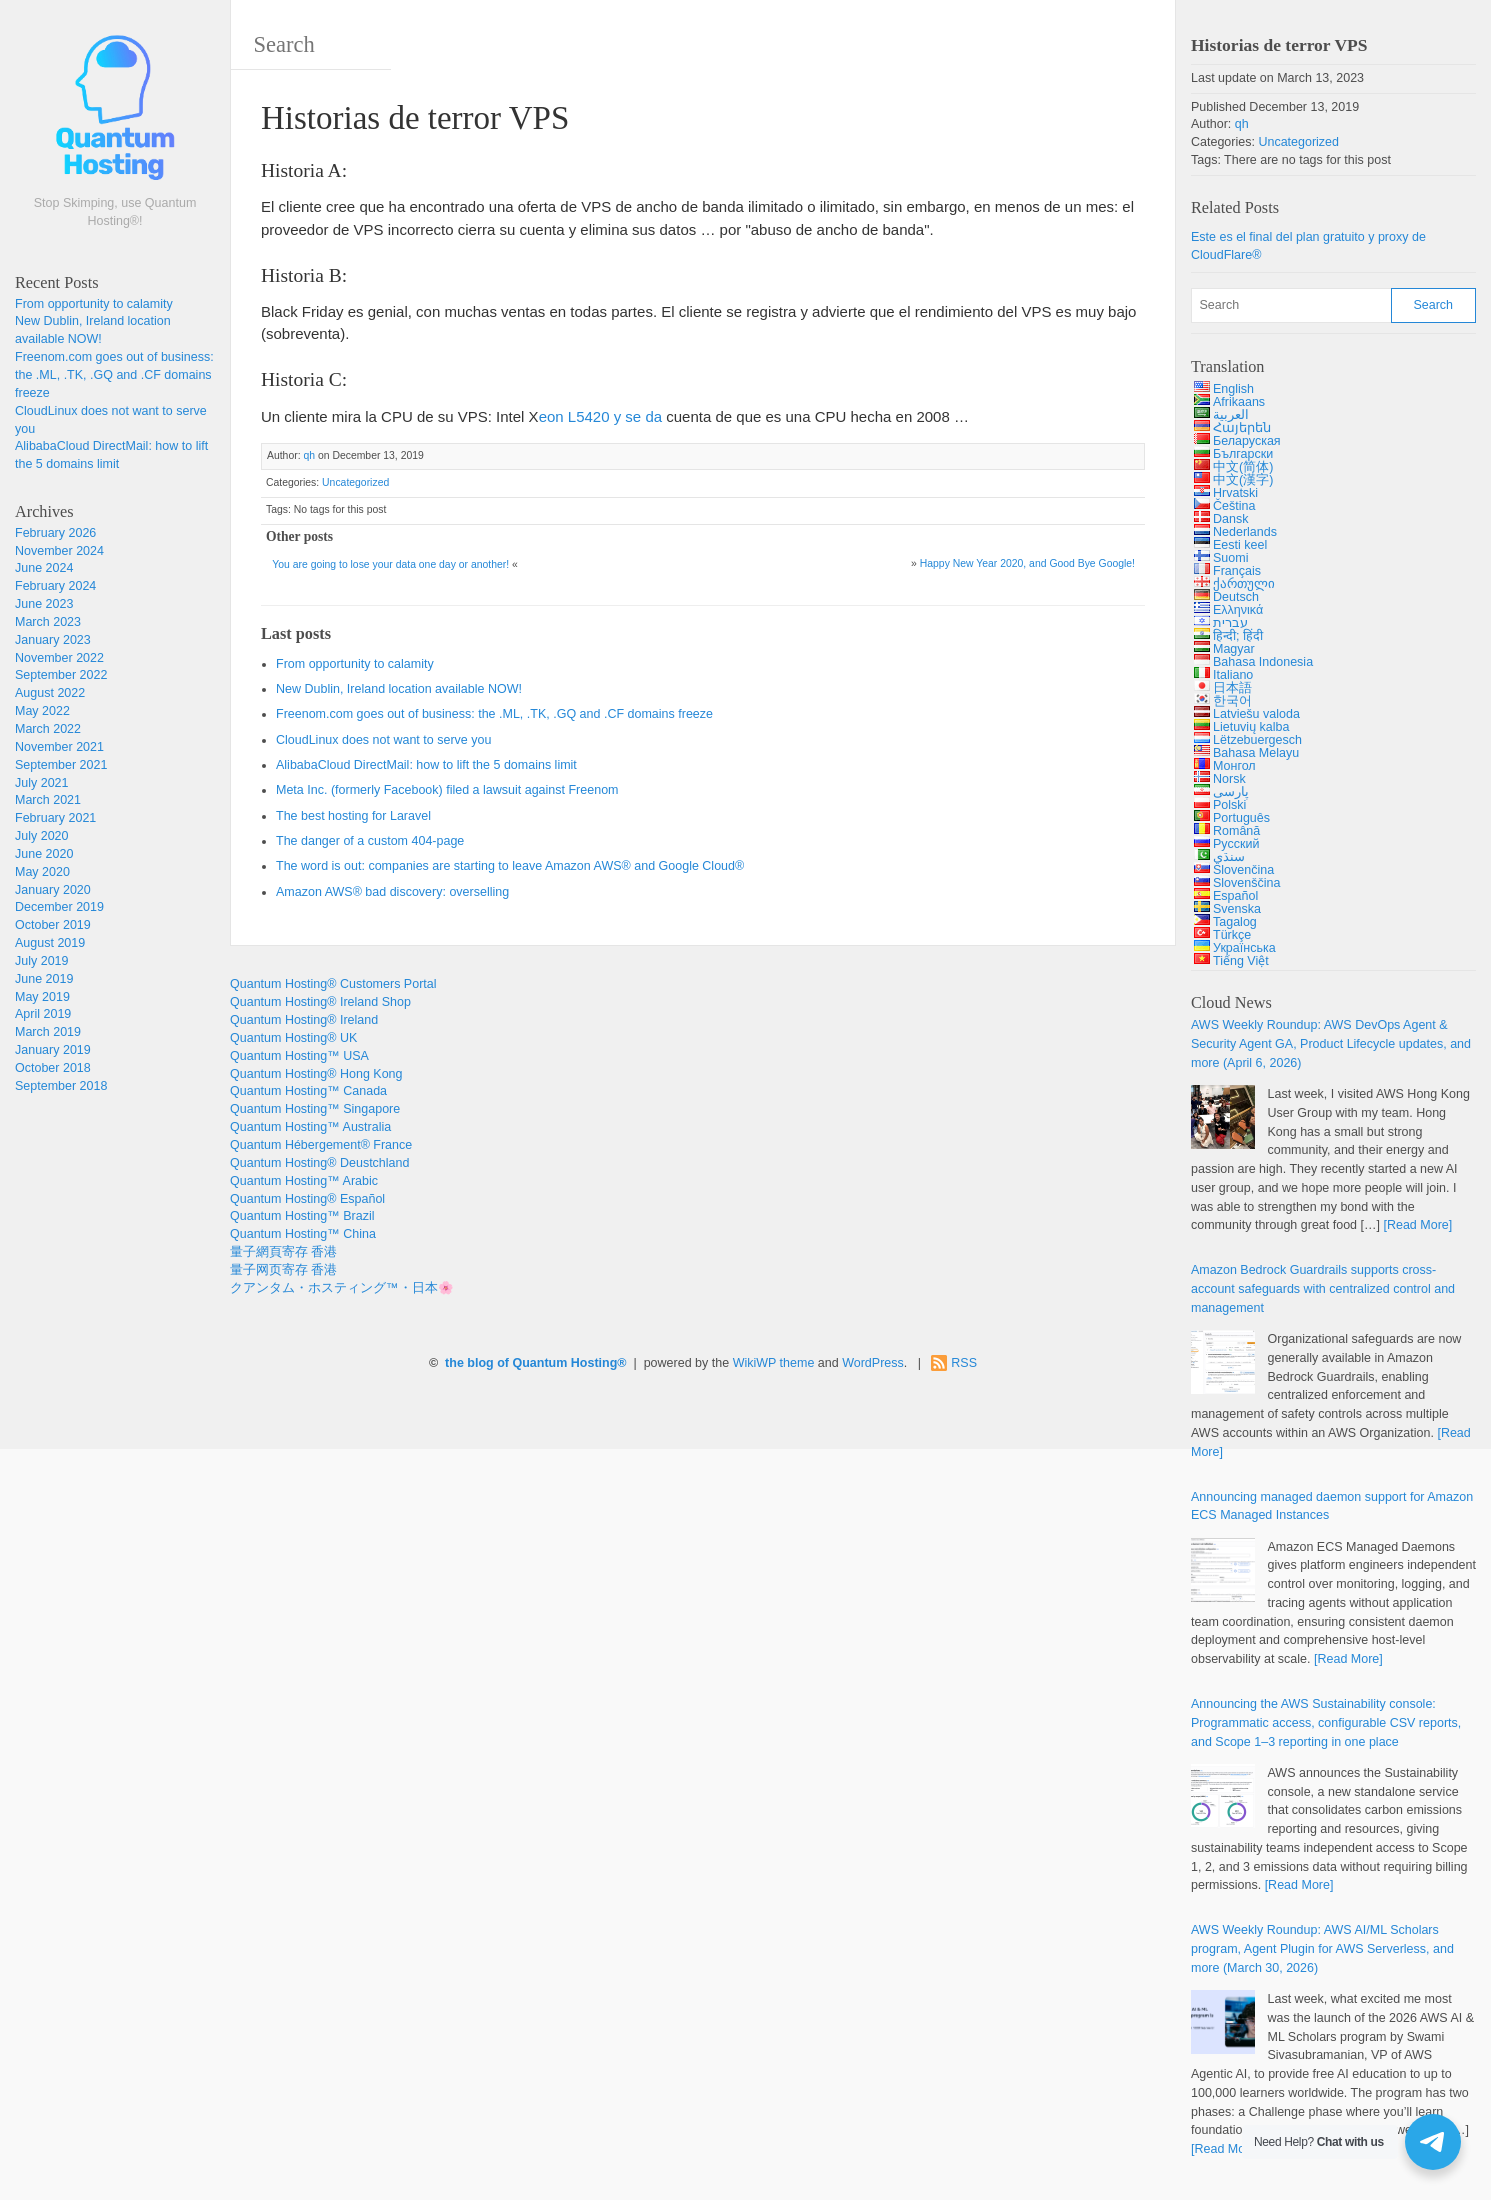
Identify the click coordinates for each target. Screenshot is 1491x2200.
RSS (964, 1363)
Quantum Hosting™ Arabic (304, 1181)
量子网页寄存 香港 (283, 1270)
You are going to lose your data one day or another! (390, 564)
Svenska (1237, 909)
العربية (1231, 415)
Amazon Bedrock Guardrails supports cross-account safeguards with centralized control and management (1323, 1289)
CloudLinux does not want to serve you (383, 740)
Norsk (1229, 779)
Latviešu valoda (1256, 714)
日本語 (1232, 688)
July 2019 (42, 961)
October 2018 (53, 1068)
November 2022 (59, 658)
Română (1236, 831)
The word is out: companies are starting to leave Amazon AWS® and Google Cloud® (510, 866)
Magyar (1234, 649)
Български (1243, 454)
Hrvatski (1235, 493)
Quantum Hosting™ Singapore (315, 1109)
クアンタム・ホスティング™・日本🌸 (342, 1288)
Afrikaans (1239, 402)
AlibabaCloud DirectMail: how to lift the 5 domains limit (426, 765)
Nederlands (1245, 532)
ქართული (1244, 584)
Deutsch (1236, 597)
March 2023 (48, 622)
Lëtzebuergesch (1257, 740)
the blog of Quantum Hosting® (535, 1363)
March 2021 (48, 800)
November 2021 (59, 747)
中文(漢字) (1243, 480)
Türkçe (1232, 935)
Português (1241, 818)
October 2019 (53, 925)
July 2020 (42, 836)
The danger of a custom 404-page (370, 841)
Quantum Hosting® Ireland (304, 1020)
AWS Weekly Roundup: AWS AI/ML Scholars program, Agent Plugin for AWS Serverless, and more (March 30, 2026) (1322, 1949)
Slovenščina (1246, 883)
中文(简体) (1243, 467)
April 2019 (43, 1014)
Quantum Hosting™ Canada (308, 1091)
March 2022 (48, 729)
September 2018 (61, 1086)
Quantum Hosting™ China (303, 1234)
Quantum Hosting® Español (307, 1199)
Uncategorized (355, 482)
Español (1235, 896)
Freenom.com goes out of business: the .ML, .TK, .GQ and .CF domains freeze (114, 375)
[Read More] (1417, 1225)
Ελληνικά (1238, 610)
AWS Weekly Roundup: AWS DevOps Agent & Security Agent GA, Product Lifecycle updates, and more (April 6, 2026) (1331, 1044)
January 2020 (53, 890)
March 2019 (48, 1032)
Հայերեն (1242, 428)
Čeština (1234, 506)
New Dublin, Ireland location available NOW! (399, 689)
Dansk (1230, 519)
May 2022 (42, 711)
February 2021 (55, 818)
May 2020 (42, 872)
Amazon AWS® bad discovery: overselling (392, 892)
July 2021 (42, 783)
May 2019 (42, 997)
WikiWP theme (774, 1363)
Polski (1229, 805)
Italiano (1233, 675)
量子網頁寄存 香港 (283, 1252)
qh (309, 455)
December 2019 (59, 907)
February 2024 (55, 586)
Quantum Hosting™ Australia (310, 1127)
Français (1237, 571)
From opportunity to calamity (94, 304)
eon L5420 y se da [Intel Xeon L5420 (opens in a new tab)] (600, 416)
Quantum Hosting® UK (293, 1038)
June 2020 (44, 854)
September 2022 (61, 675)
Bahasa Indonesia (1263, 662)
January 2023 (53, 640)
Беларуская (1247, 441)
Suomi (1230, 558)
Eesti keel (1240, 545)
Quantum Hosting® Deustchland (319, 1163)
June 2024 (44, 568)
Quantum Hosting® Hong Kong (316, 1074)
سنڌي (1229, 857)
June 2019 (44, 979)
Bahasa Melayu (1256, 753)
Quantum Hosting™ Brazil (302, 1216)
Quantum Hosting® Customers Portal (333, 984)
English (1233, 389)
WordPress (873, 1363)
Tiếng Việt (1241, 961)
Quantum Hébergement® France (321, 1145)
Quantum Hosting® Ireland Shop (320, 1002)
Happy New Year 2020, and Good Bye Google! (1027, 563)
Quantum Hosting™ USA (299, 1056)
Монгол (1234, 766)
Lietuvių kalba (1251, 727)
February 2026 (55, 533)
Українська (1244, 948)
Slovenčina (1243, 870)
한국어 (1232, 701)
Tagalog (1235, 922)
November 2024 (59, 551)
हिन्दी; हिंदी (1238, 636)
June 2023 (44, 604)
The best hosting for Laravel (353, 816)
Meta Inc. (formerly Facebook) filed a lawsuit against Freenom (447, 790)
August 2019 (50, 943)
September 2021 (61, 765)
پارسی (1231, 792)
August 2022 (50, 693)
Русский (1236, 844)
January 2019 (53, 1050)
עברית (1230, 623)
